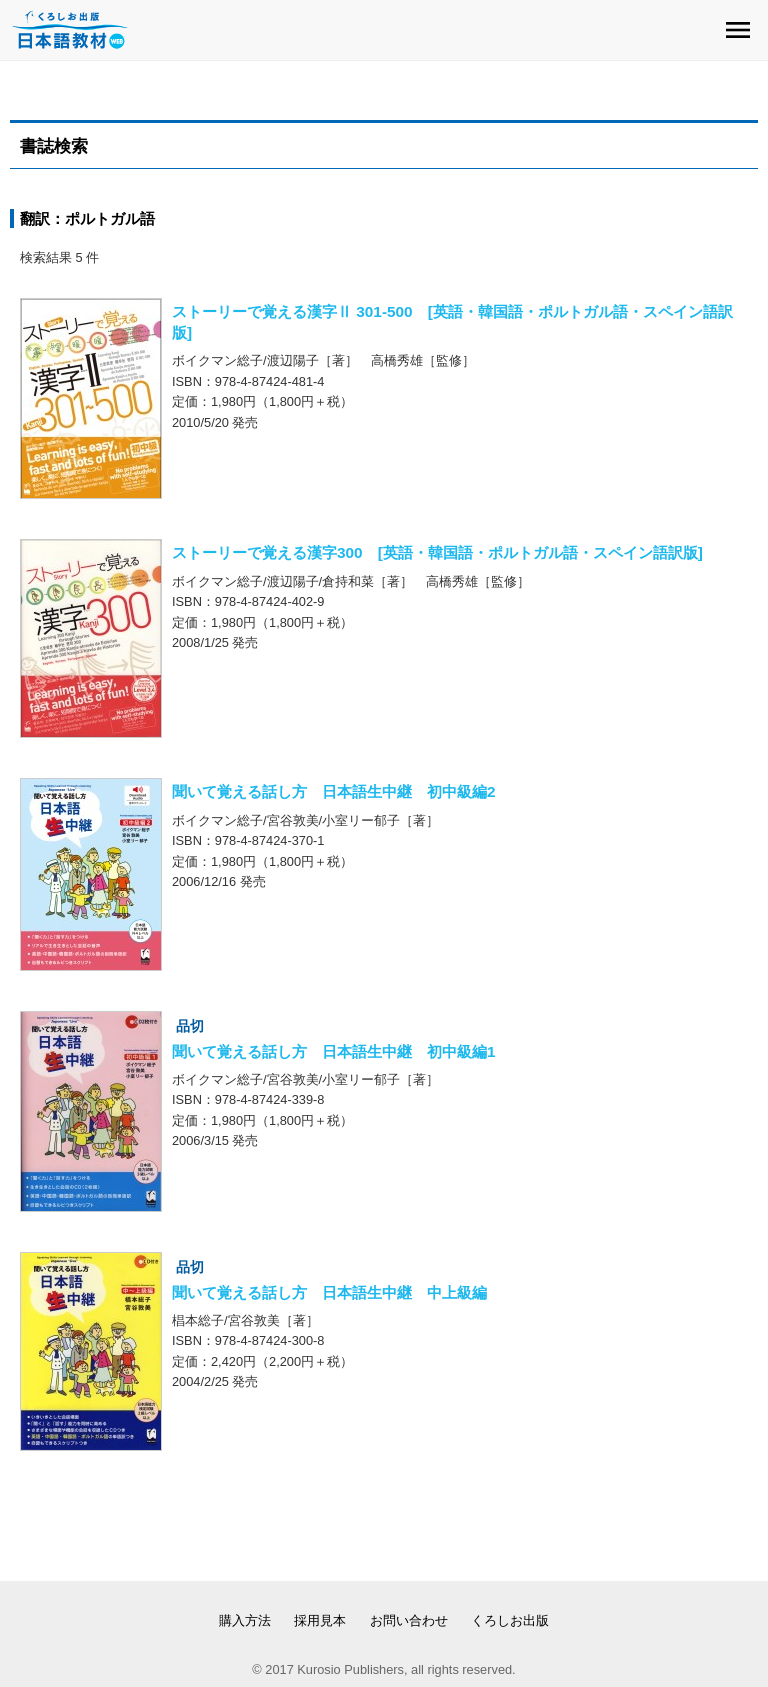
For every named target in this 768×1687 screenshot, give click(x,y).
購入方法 (245, 1620)
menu (738, 30)
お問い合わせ (409, 1620)
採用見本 (320, 1620)
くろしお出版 (510, 1620)
